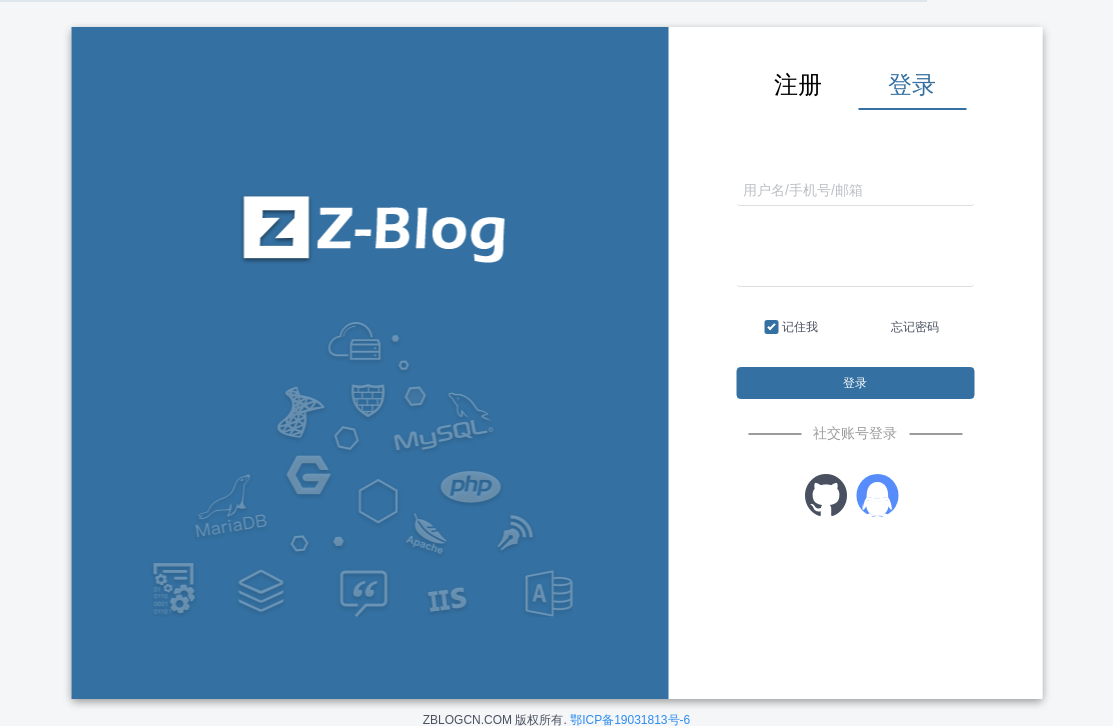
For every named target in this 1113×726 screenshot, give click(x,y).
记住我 (791, 328)
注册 (798, 84)
